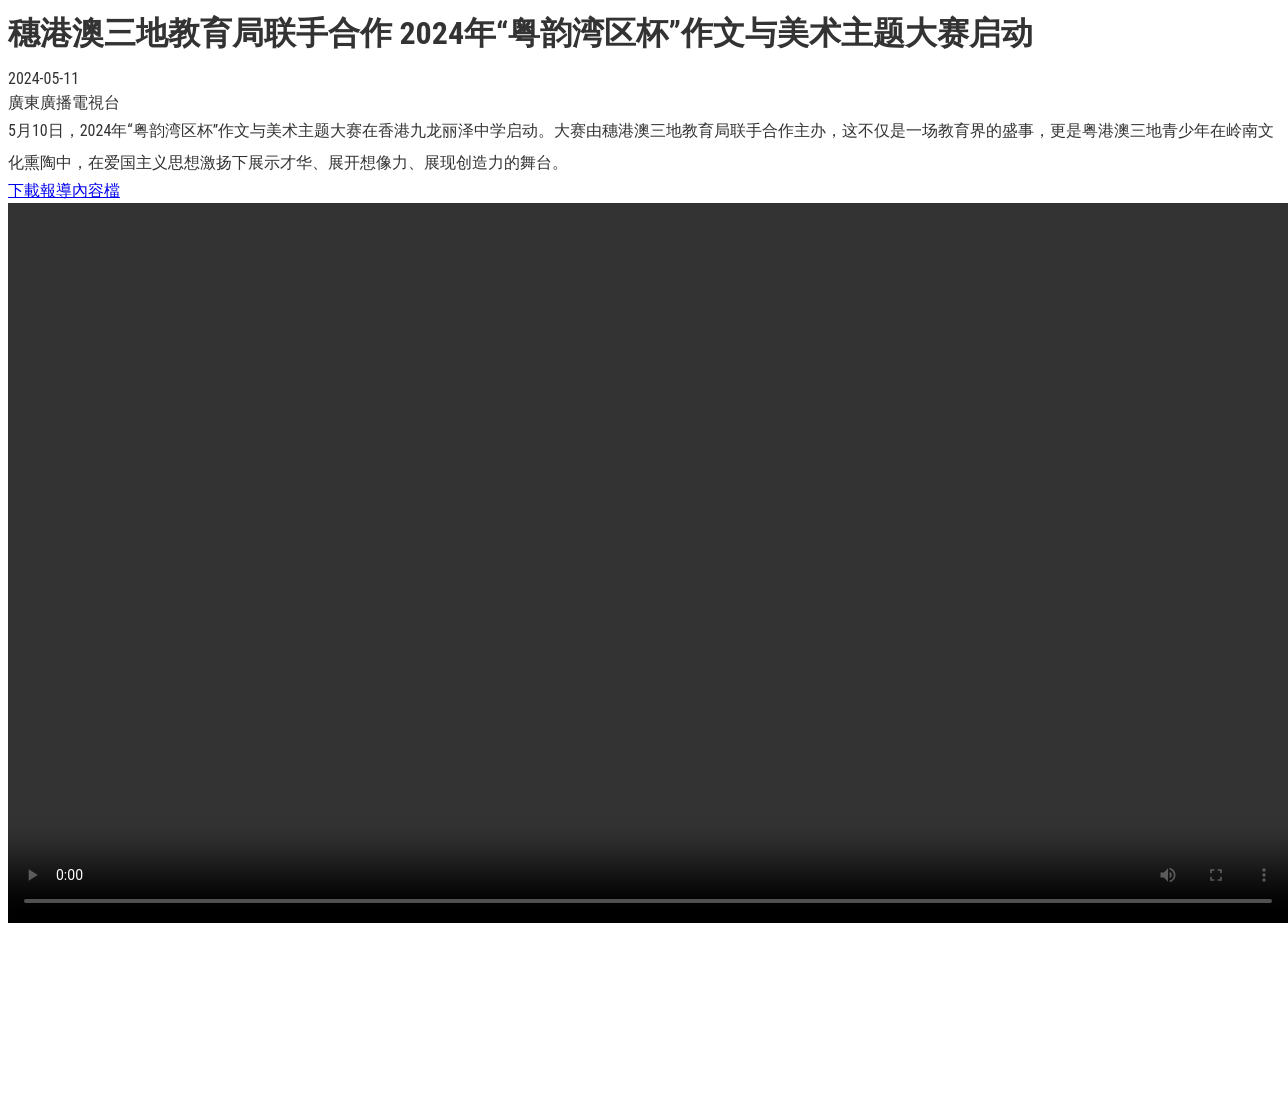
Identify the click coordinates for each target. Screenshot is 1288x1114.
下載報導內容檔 (64, 190)
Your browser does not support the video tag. (648, 563)
